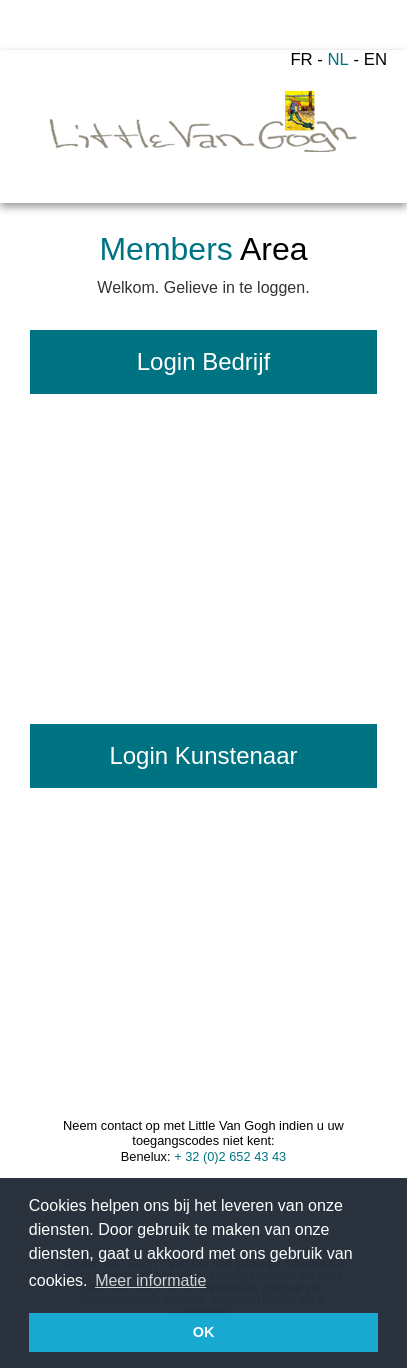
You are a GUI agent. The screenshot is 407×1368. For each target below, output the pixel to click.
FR (301, 59)
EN (375, 59)
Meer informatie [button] (150, 1280)
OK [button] (204, 1332)
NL (338, 59)
